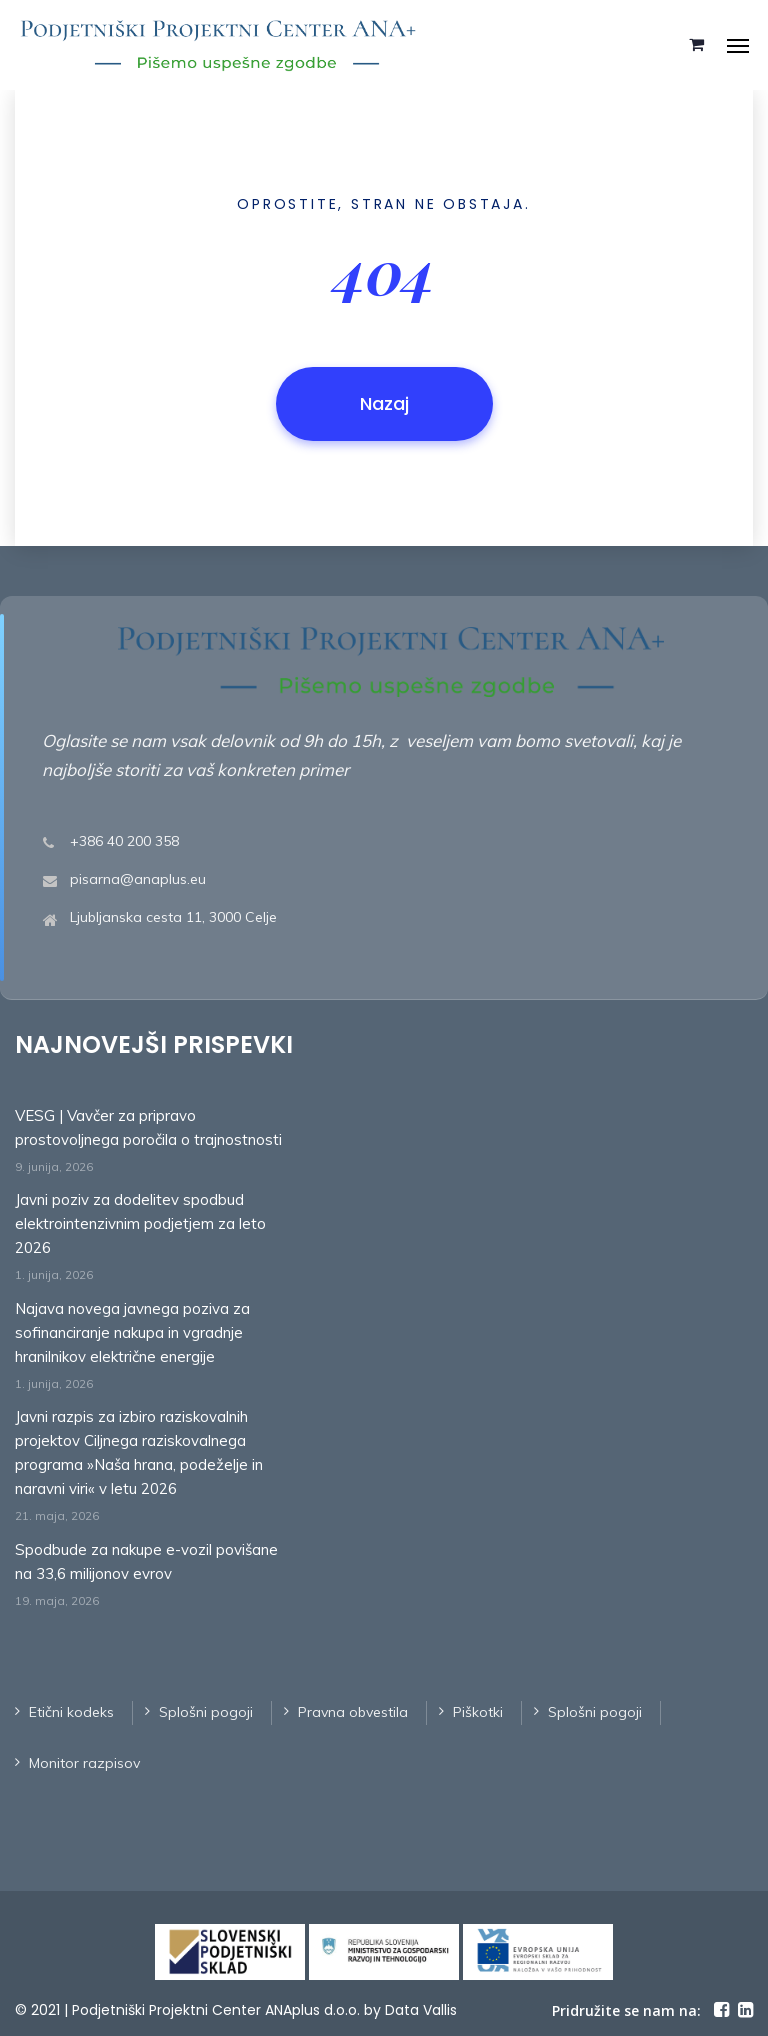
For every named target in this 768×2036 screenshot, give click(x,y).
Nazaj (384, 403)
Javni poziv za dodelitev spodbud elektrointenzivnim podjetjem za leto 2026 (140, 1223)
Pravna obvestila (353, 1712)
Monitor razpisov (84, 1763)
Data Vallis (421, 2010)
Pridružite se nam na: (626, 2010)
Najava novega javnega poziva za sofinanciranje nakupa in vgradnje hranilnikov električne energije (132, 1332)
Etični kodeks (71, 1712)
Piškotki (478, 1712)
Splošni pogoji (206, 1712)
